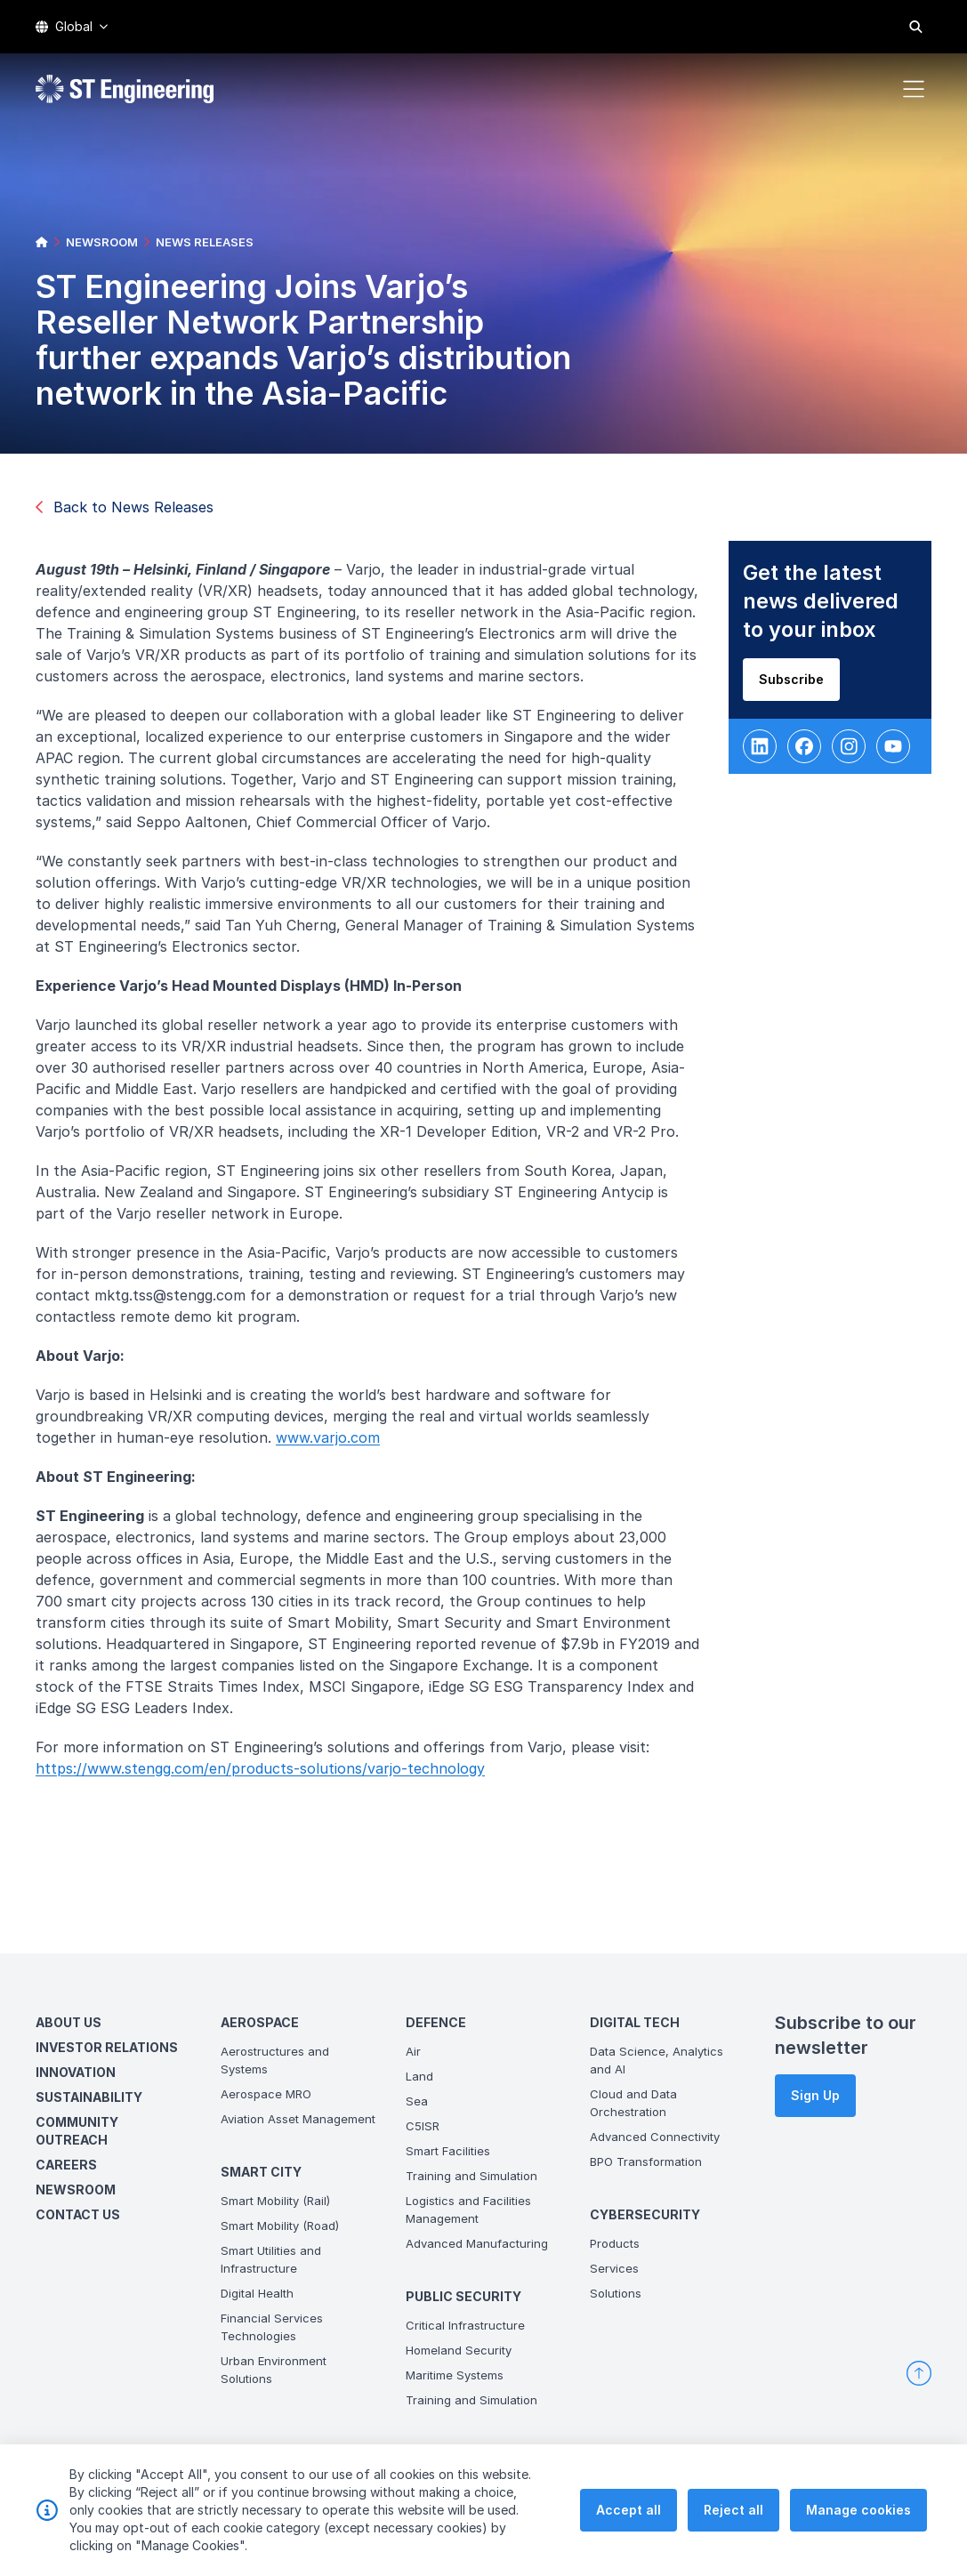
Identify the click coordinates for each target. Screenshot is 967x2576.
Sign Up (815, 2095)
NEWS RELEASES (205, 242)
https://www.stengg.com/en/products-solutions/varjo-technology (267, 1775)
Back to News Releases (125, 507)
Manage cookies (858, 2523)
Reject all (733, 2523)
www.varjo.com (335, 1444)
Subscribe (798, 686)
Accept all (628, 2523)
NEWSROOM (102, 242)
